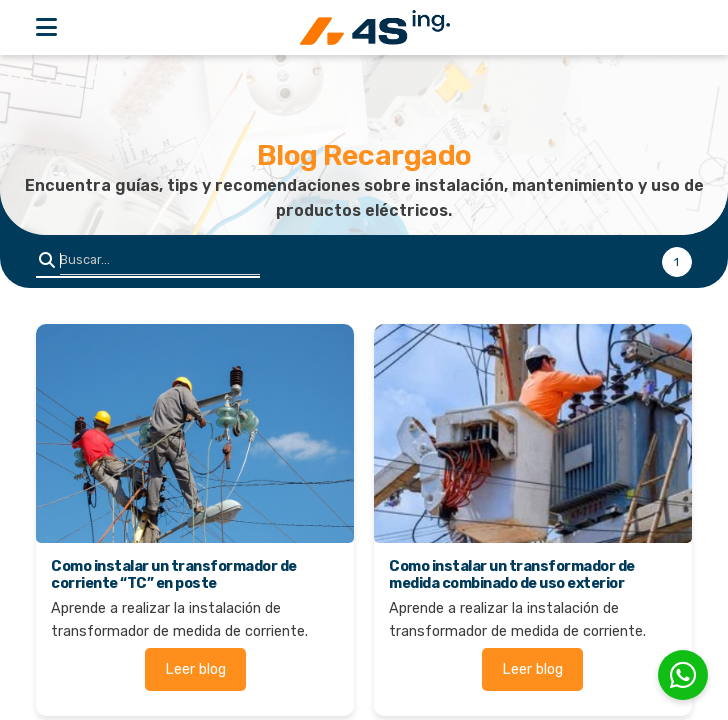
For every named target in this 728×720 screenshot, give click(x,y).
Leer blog (195, 669)
